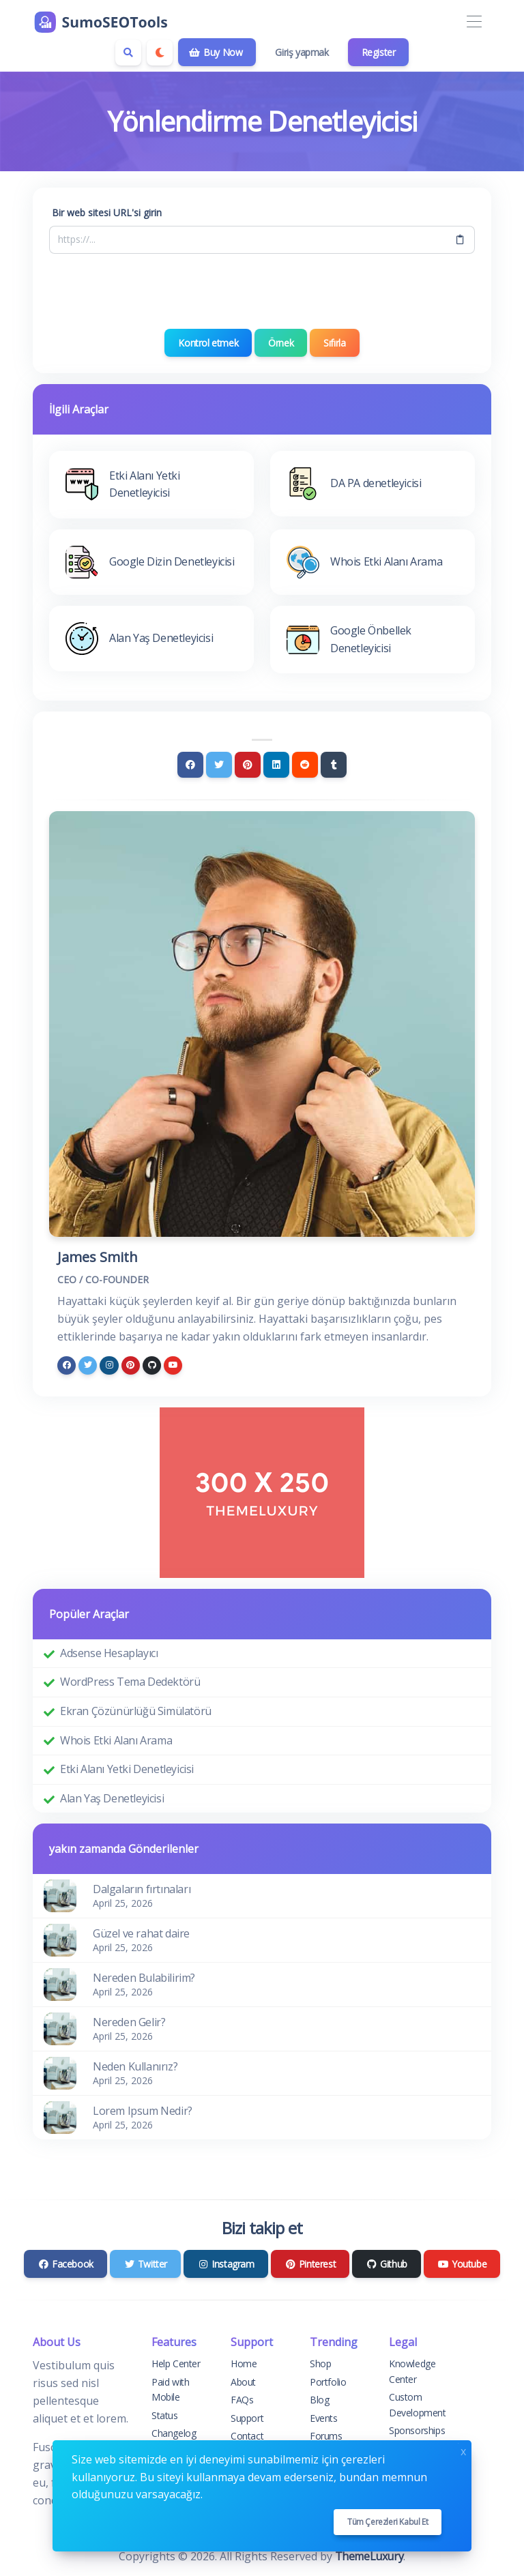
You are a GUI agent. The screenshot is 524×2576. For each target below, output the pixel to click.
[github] (152, 1365)
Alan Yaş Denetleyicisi (112, 1798)
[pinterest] (130, 1365)
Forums (326, 2435)
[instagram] (109, 1365)
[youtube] (173, 1365)
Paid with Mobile (170, 2389)
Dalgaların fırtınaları (141, 1889)
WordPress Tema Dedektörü (130, 1681)
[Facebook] (190, 765)
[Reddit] (305, 765)
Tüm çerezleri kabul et (387, 2522)
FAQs (242, 2399)
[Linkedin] (276, 765)
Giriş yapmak (301, 52)
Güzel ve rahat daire (141, 1933)
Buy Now (216, 52)
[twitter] (87, 1365)
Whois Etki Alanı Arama (116, 1740)
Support (247, 2418)
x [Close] (463, 2450)
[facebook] (66, 1365)
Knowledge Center (412, 2371)
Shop (320, 2363)
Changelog (173, 2433)
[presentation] (262, 291)
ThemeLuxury (369, 2556)
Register (379, 52)
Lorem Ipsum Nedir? (142, 2110)
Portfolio (328, 2381)
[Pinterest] (248, 765)
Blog (319, 2399)
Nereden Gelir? (129, 2022)
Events (324, 2418)
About (243, 2381)
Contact (247, 2435)
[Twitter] (219, 765)
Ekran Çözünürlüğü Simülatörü (136, 1710)
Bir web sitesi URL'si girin (107, 212)
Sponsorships (417, 2430)
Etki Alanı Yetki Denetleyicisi (127, 1768)
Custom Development (417, 2404)
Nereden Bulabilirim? (144, 1977)
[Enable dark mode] (160, 52)
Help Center (176, 2363)
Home (244, 2363)
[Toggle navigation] (473, 22)
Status (164, 2415)
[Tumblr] (334, 765)
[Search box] (128, 52)
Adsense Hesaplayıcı (109, 1652)
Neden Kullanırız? (135, 2066)
